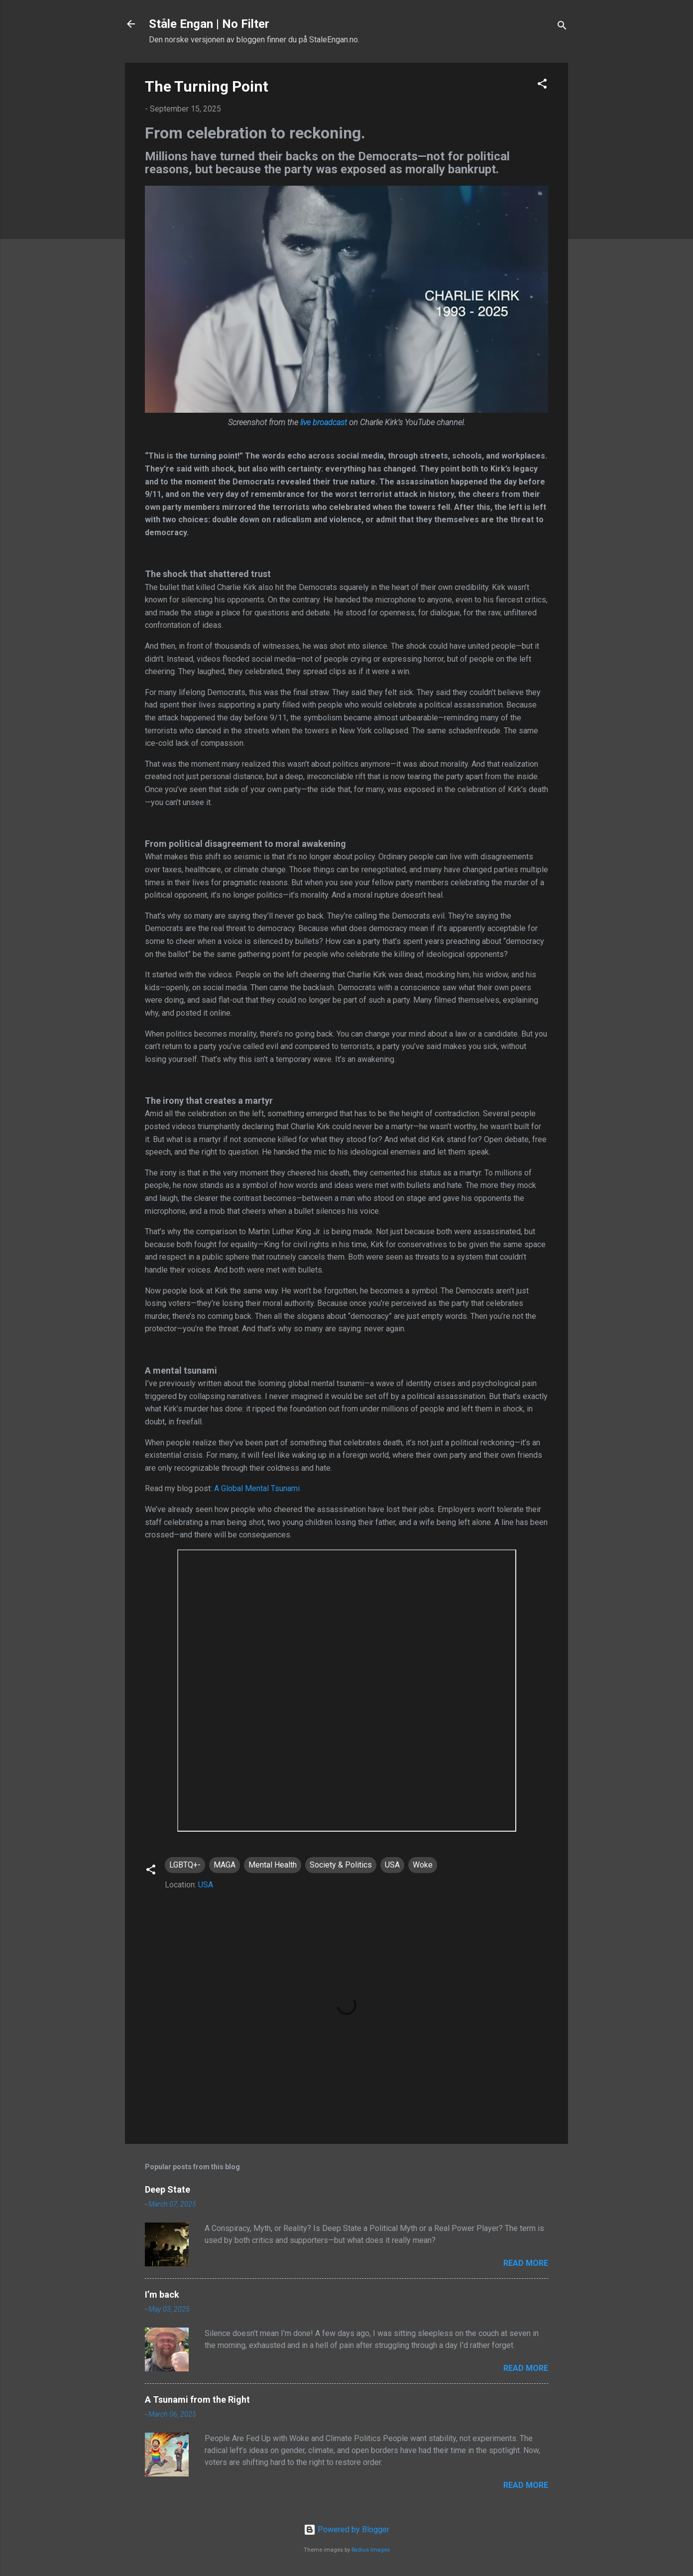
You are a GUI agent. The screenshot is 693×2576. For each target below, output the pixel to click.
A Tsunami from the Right (197, 2399)
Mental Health (272, 1865)
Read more (525, 2263)
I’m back (162, 2294)
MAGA (224, 1865)
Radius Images (370, 2550)
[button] (542, 85)
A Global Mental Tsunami (257, 1488)
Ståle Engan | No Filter (209, 24)
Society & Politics (341, 1865)
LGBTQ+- (185, 1865)
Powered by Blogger (346, 2529)
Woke (423, 1865)
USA (392, 1865)
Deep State (167, 2189)
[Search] (562, 27)
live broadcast (323, 422)
